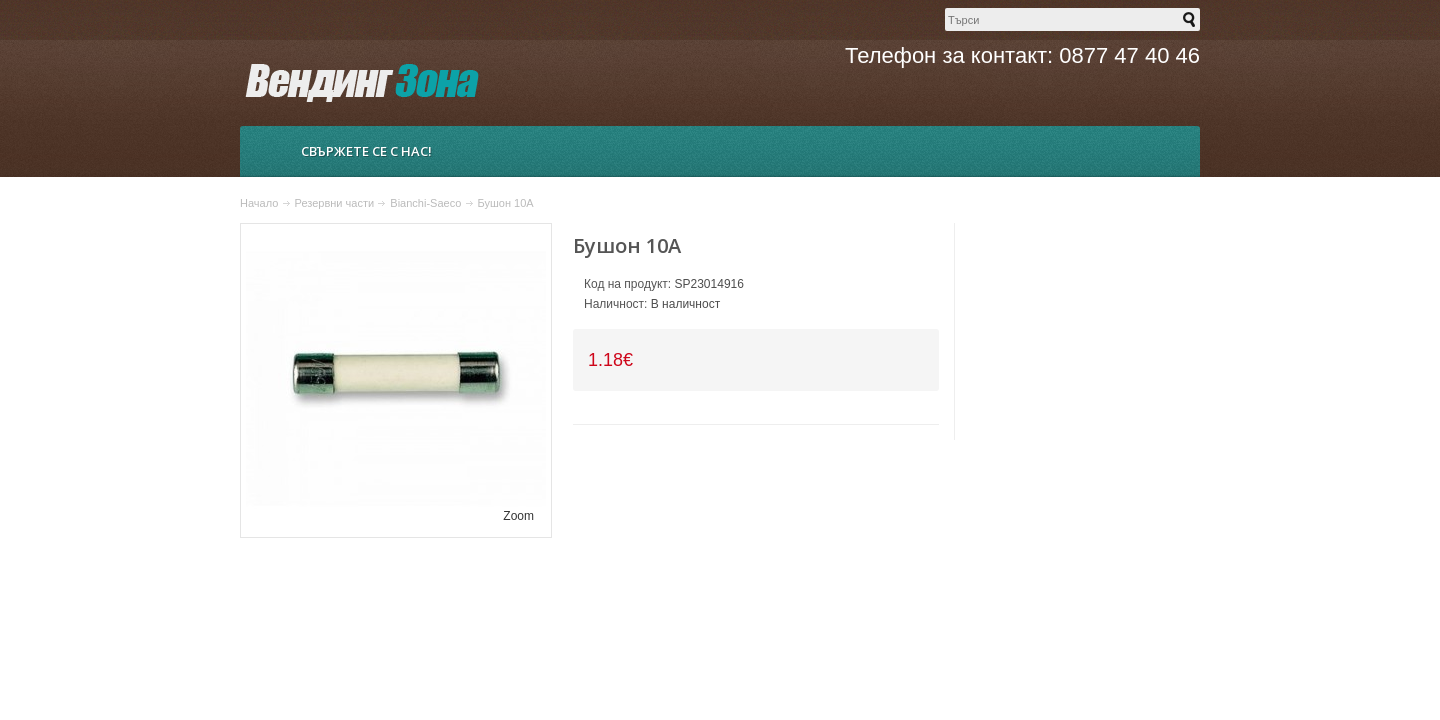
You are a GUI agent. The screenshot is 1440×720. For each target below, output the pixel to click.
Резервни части (335, 203)
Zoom (518, 516)
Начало (259, 203)
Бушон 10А (506, 203)
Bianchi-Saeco (425, 203)
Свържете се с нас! (366, 151)
